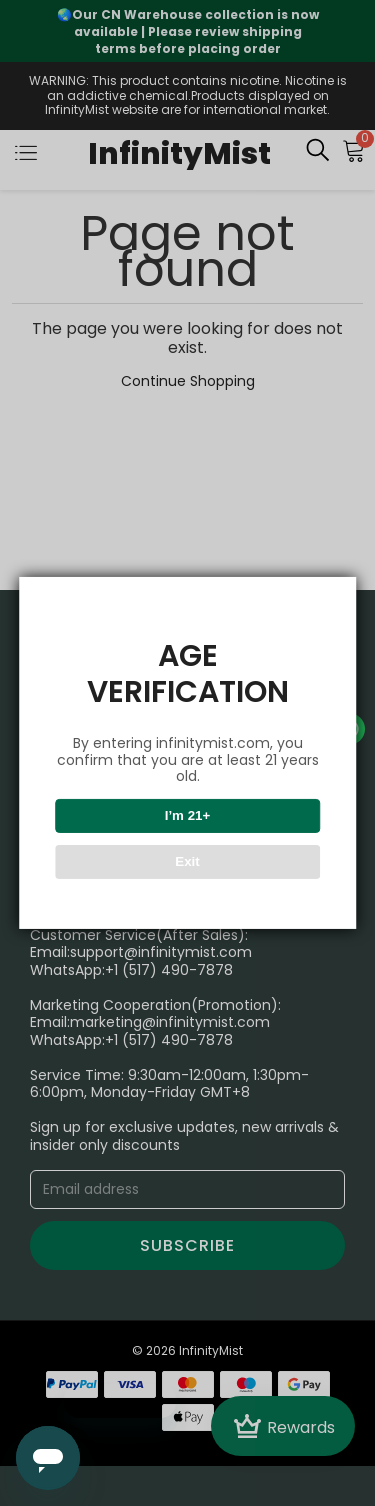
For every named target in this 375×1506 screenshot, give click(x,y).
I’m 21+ (188, 815)
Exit (187, 861)
